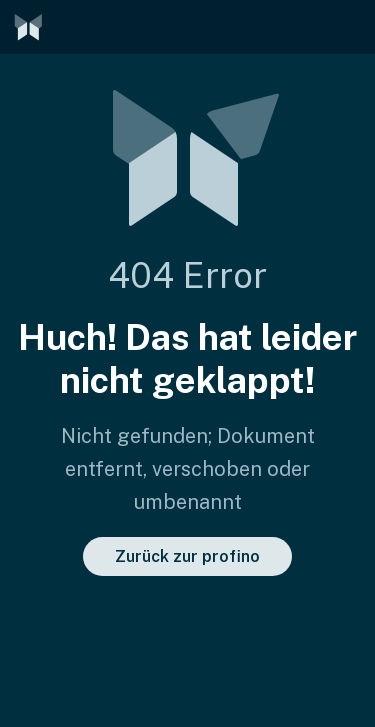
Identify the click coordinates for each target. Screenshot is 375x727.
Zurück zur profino (187, 556)
